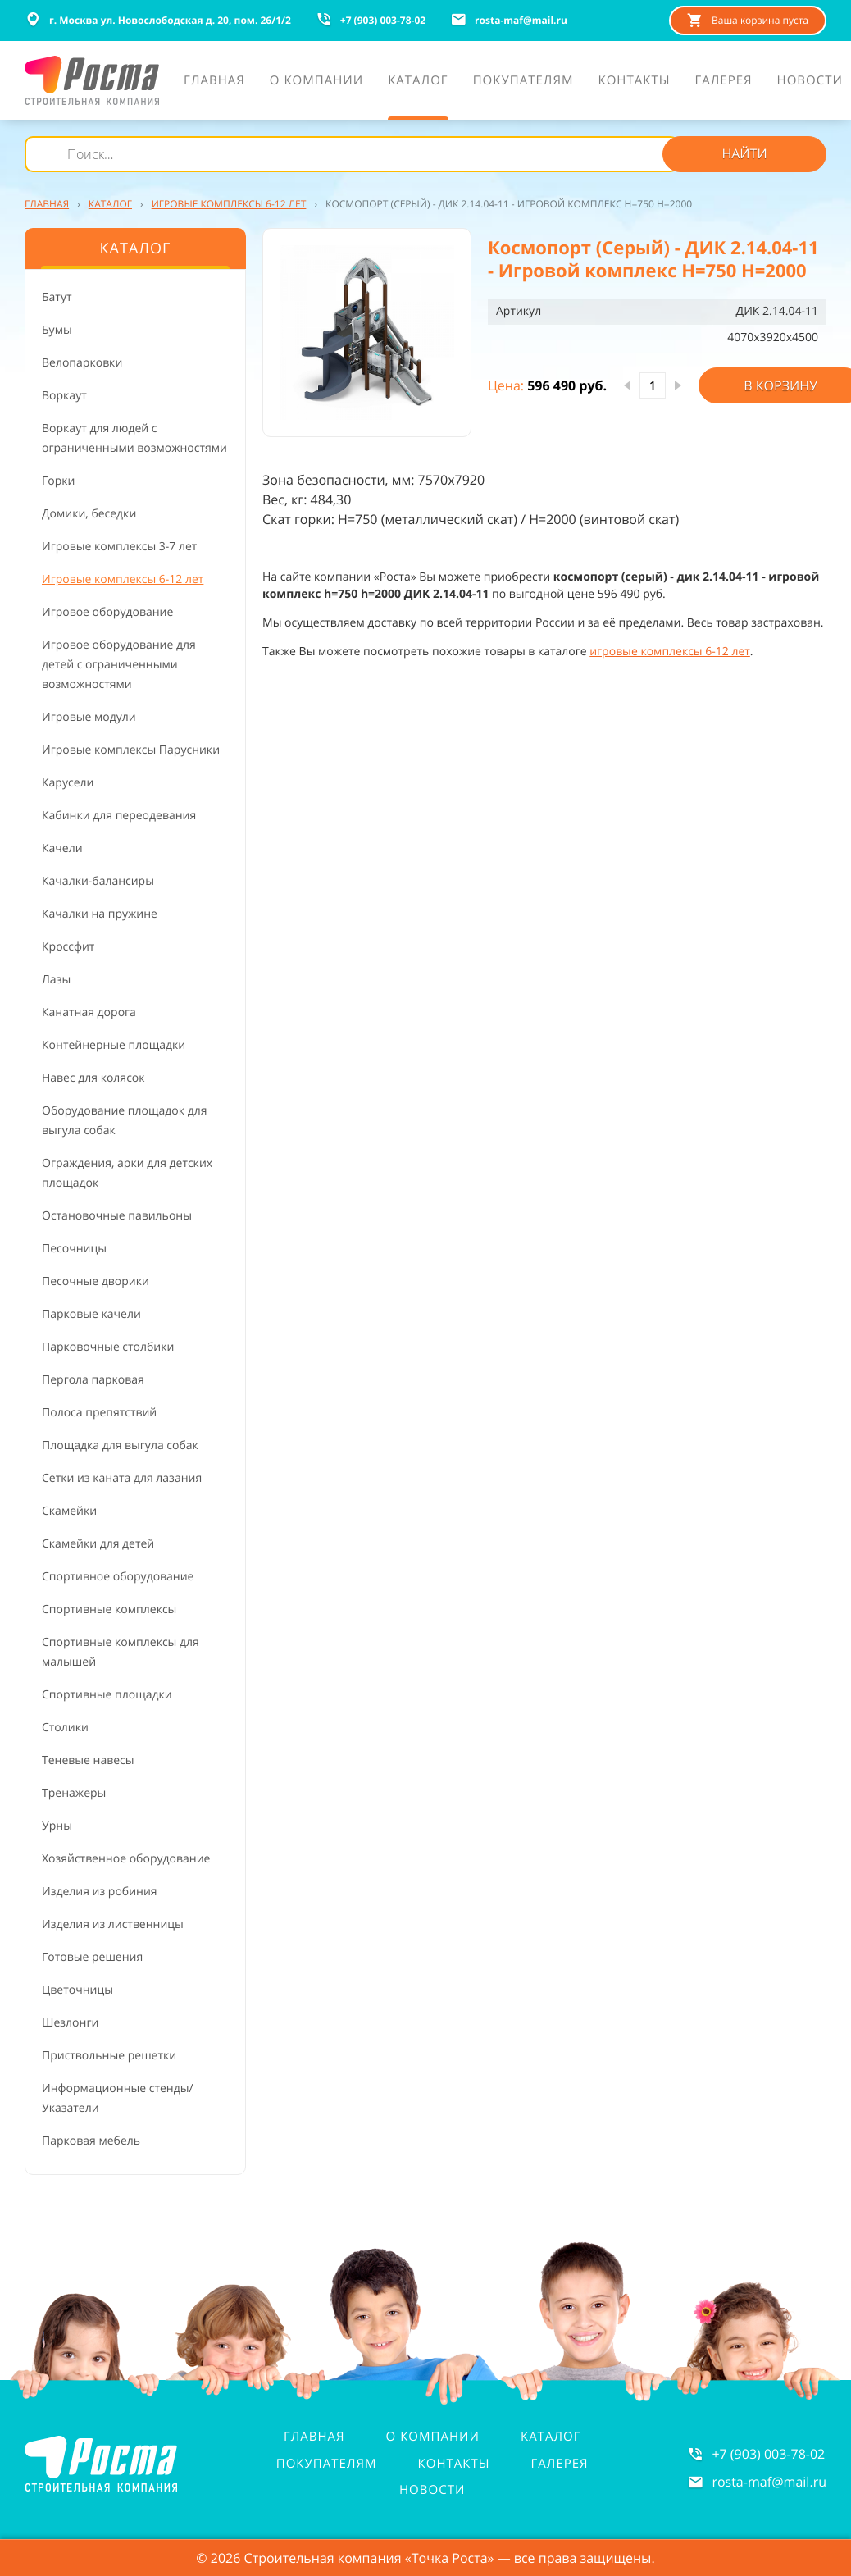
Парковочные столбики (108, 1347)
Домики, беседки (89, 514)
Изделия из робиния (99, 1891)
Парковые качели (91, 1314)
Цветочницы (77, 1990)
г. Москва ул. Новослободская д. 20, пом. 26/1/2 (158, 19)
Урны (57, 1826)
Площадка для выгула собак (120, 1445)
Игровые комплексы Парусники (131, 750)
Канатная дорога (89, 1012)
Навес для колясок (93, 1078)
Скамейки (69, 1511)
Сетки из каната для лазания (122, 1478)
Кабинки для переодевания (119, 815)
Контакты (454, 2463)
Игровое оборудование (107, 612)
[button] (366, 332)
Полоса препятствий (99, 1412)
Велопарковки (82, 363)
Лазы (56, 979)
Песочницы (74, 1248)
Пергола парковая (93, 1380)
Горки (58, 481)
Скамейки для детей (98, 1544)
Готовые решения (92, 1957)
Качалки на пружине (99, 914)
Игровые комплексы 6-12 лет (122, 579)
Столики (65, 1727)
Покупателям (326, 2463)
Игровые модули (89, 717)
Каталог (551, 2436)
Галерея (560, 2463)
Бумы (57, 330)
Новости (432, 2490)
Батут (57, 297)
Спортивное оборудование (117, 1576)
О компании (433, 2436)
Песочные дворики (95, 1281)
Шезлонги (70, 2023)
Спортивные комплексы (109, 1609)
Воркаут (64, 395)
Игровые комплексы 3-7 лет (119, 546)
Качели (62, 848)
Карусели (67, 783)
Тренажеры (74, 1793)
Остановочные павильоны (117, 1216)
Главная (314, 2436)
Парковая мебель (91, 2141)
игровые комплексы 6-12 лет (669, 651)
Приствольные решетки (109, 2055)
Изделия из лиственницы (113, 1924)
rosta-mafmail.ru (769, 2482)
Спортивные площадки (107, 1695)
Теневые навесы (88, 1760)
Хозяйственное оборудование (126, 1859)
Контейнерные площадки (113, 1045)
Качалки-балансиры (98, 881)
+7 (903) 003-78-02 (768, 2454)
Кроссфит (68, 947)
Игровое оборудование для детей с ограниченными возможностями (119, 664)
